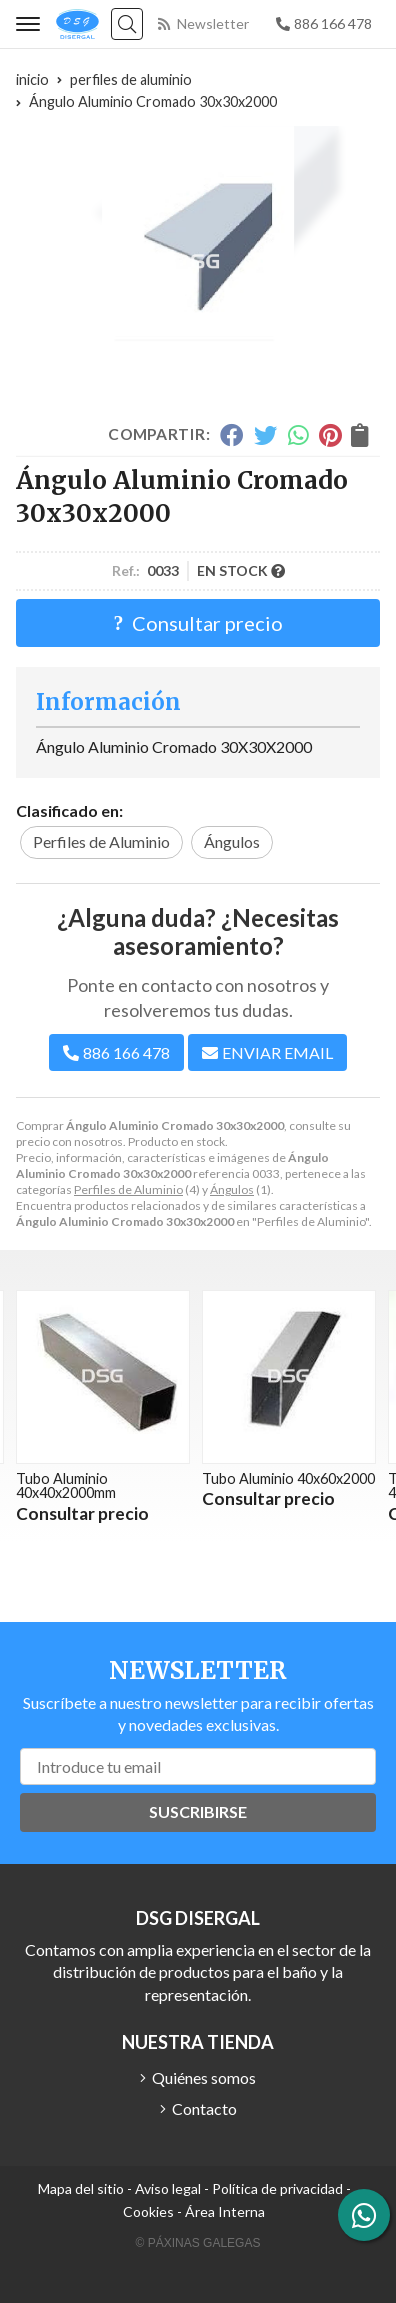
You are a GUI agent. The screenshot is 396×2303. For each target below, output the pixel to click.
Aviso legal (168, 2188)
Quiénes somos (204, 2077)
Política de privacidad (277, 2188)
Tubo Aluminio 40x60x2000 (288, 1478)
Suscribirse (198, 1811)
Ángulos (232, 1189)
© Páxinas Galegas (198, 2243)
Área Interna (225, 2211)
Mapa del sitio (81, 2188)
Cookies (148, 2211)
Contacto (204, 2108)
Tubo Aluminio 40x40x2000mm (66, 1485)
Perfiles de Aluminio (128, 1189)
